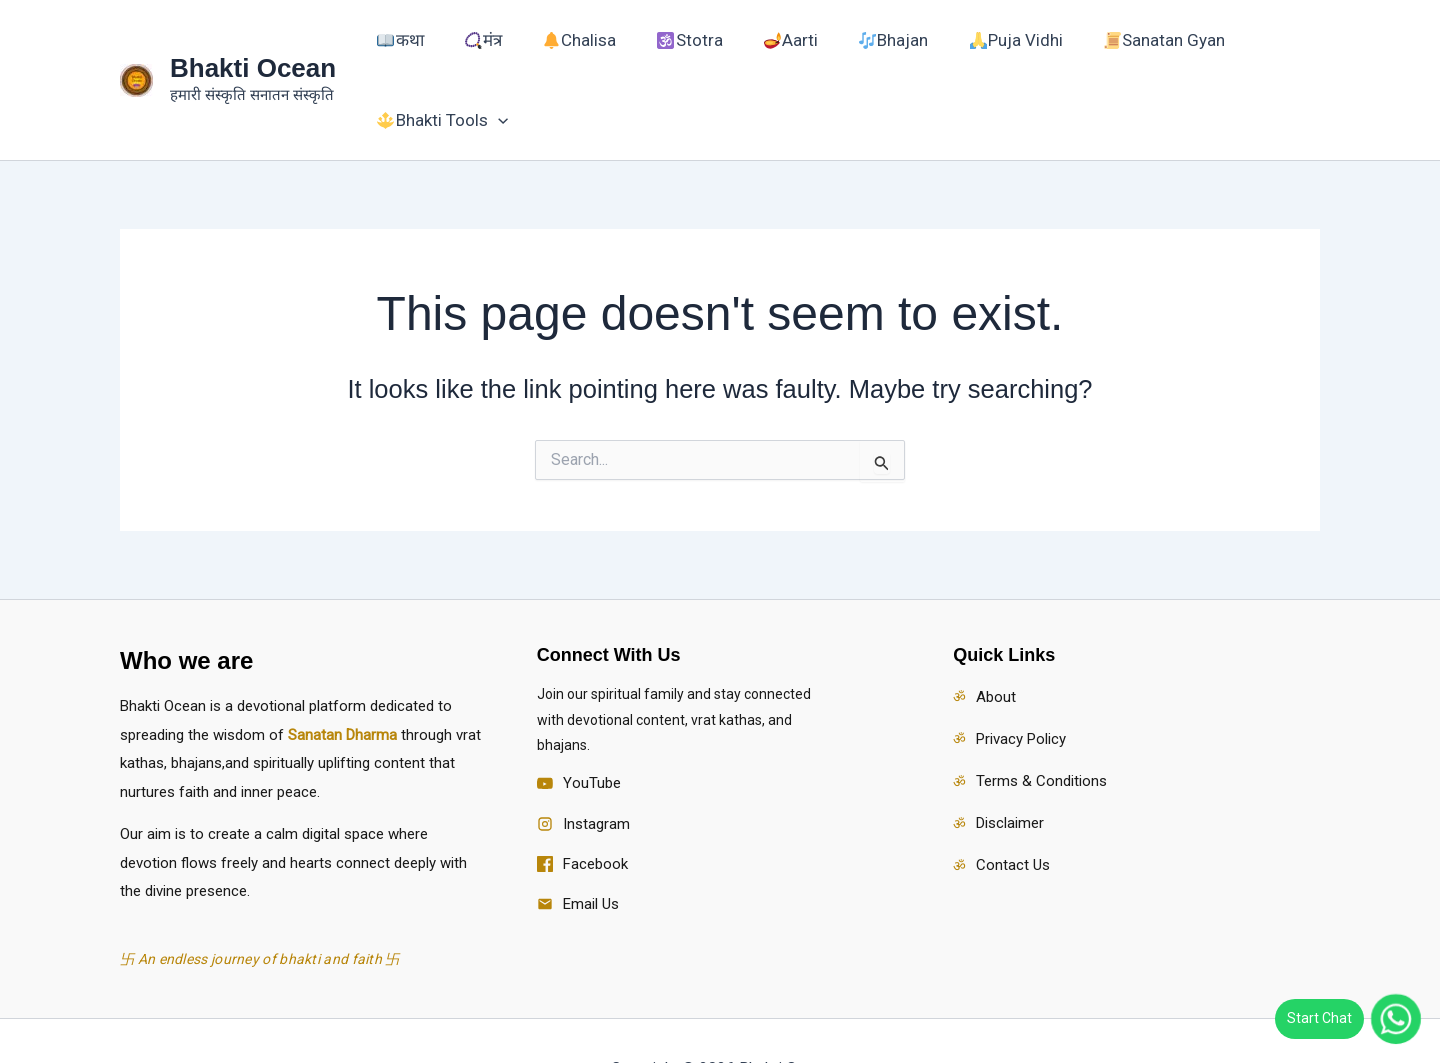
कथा (440, 52)
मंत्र (506, 52)
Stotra (681, 52)
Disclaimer (1010, 767)
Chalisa (586, 52)
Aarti (766, 52)
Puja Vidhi (959, 52)
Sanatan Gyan (1091, 52)
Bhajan (853, 52)
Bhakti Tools (1243, 52)
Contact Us (1013, 810)
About (996, 641)
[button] (1298, 52)
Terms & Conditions (1041, 725)
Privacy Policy (1021, 683)
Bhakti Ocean (253, 40)
